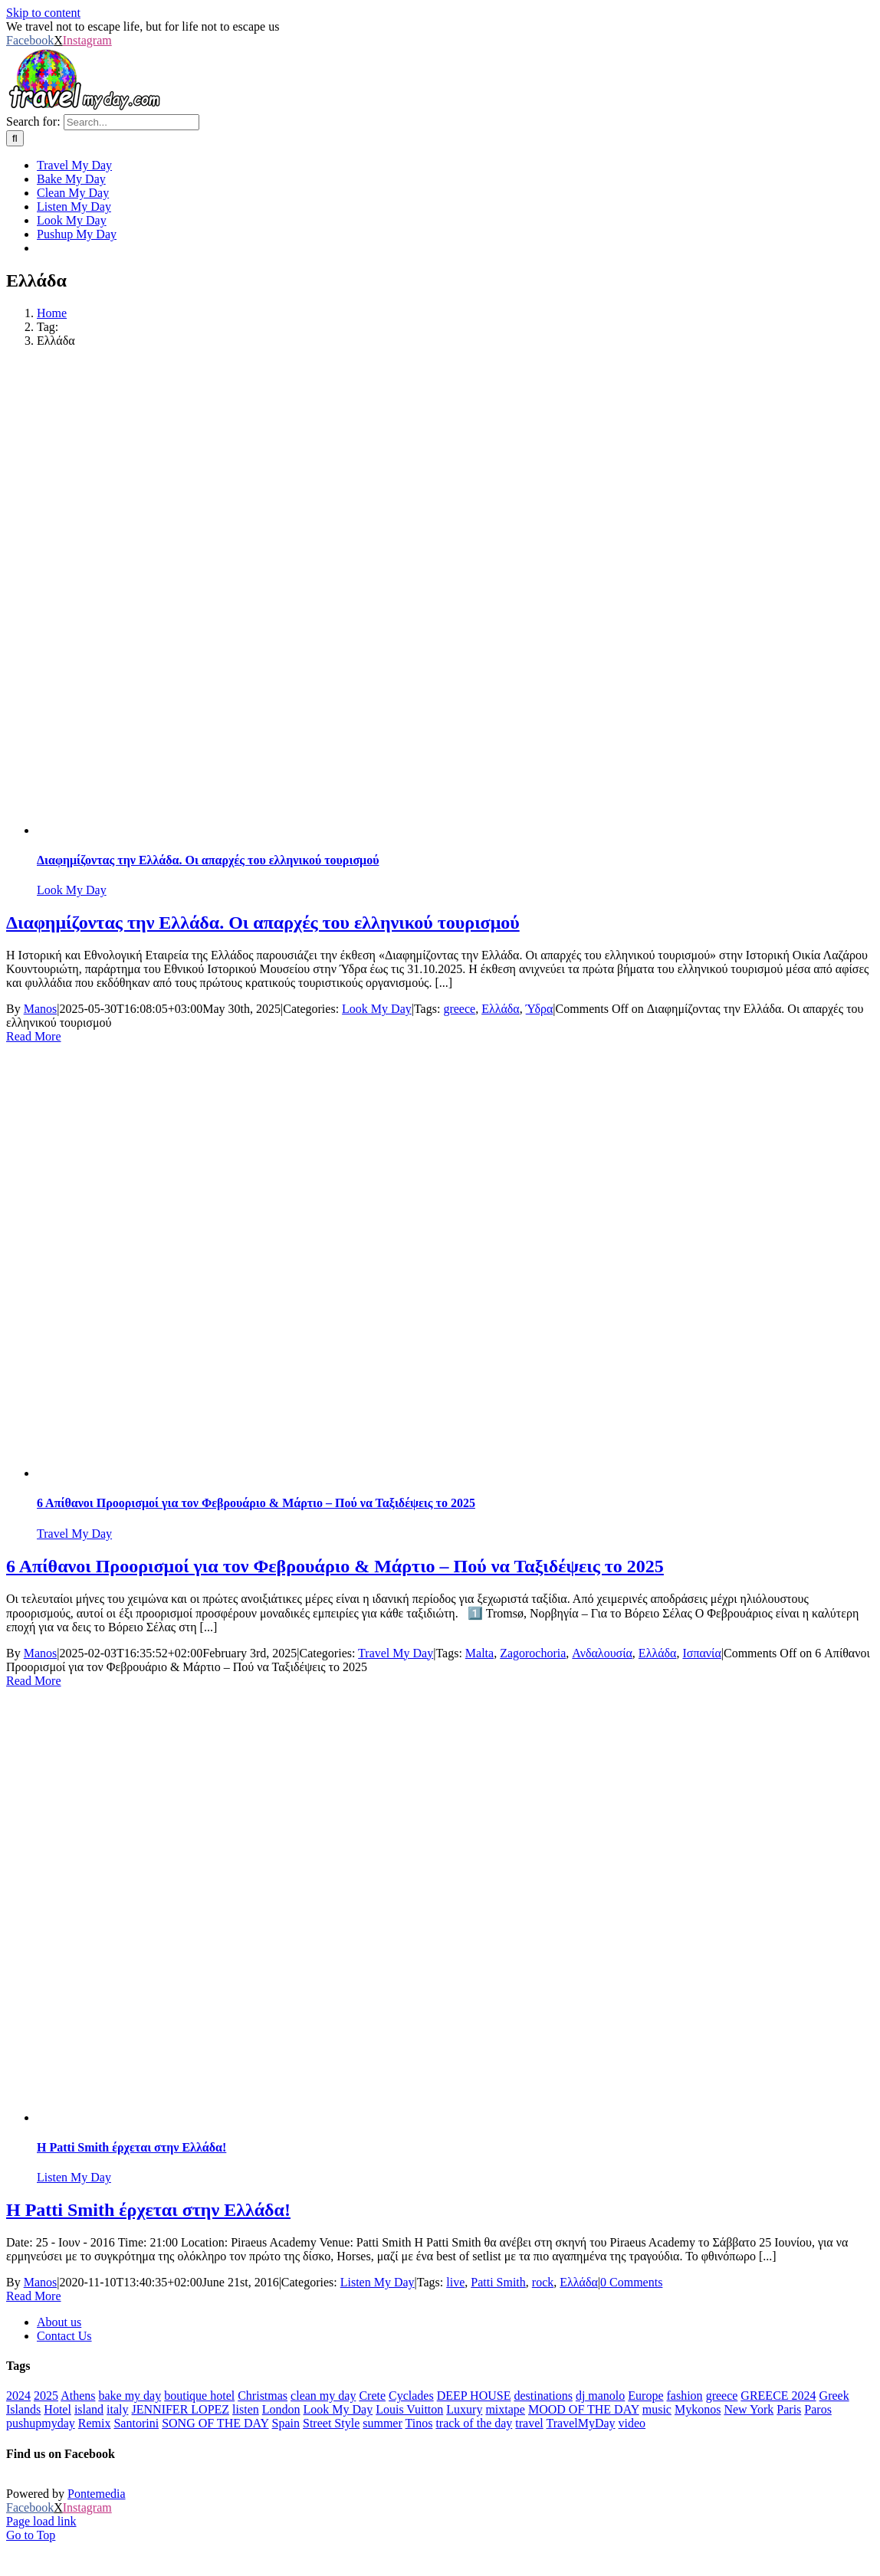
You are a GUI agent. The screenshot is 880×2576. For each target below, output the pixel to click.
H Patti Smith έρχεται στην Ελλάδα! (131, 2147)
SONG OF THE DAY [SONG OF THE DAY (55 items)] (215, 2423)
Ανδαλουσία (602, 1653)
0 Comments (631, 2282)
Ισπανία (701, 1653)
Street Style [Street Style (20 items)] (331, 2423)
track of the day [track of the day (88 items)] (473, 2423)
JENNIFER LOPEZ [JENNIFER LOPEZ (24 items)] (181, 2409)
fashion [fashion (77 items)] (685, 2395)
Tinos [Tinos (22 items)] (419, 2423)
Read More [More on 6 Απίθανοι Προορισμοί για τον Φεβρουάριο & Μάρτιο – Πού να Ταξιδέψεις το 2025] (33, 1680)
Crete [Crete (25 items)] (372, 2395)
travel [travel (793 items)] (529, 2423)
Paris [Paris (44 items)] (789, 2409)
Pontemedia (96, 2493)
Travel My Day (74, 1533)
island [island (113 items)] (88, 2409)
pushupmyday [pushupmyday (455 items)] (40, 2423)
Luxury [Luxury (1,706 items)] (464, 2409)
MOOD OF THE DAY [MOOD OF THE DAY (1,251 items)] (583, 2409)
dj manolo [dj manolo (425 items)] (600, 2395)
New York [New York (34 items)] (748, 2409)
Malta (479, 1653)
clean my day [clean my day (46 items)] (323, 2395)
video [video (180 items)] (632, 2423)
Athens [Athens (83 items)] (78, 2395)
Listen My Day (74, 2177)
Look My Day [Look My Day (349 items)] (338, 2409)
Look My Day (72, 889)
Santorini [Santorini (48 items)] (136, 2423)
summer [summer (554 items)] (382, 2423)
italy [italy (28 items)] (117, 2409)
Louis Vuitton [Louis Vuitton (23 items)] (409, 2409)
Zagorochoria (533, 1653)
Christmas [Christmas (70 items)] (262, 2395)
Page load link (41, 2521)
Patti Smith (498, 2282)
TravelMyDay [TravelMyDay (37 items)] (580, 2423)
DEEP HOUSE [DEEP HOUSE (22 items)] (474, 2395)
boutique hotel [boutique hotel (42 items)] (199, 2395)
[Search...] (131, 122)
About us (59, 2322)
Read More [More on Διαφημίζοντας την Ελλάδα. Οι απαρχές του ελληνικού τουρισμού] (33, 1036)
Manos (40, 1008)
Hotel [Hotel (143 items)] (57, 2409)
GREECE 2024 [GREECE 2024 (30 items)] (778, 2395)
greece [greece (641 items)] (722, 2395)
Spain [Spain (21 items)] (286, 2423)
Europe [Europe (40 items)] (645, 2395)
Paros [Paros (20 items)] (818, 2409)
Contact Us (64, 2335)
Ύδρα (539, 1008)
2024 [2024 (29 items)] (18, 2395)
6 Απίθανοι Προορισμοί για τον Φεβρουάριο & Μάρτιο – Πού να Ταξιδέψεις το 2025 (256, 1502)
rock (542, 2282)
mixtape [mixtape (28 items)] (505, 2409)
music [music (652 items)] (656, 2409)
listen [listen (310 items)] (245, 2409)
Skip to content (43, 12)
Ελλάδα (500, 1008)
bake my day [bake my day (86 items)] (129, 2395)
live (455, 2282)
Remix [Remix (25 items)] (94, 2423)
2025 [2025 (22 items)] (46, 2395)
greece (459, 1008)
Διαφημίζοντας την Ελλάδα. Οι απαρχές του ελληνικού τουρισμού (208, 860)
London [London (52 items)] (281, 2409)
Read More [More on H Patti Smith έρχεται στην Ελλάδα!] (33, 2295)
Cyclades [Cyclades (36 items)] (411, 2395)
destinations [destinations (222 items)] (543, 2395)
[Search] (15, 138)
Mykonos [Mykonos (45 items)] (698, 2409)
